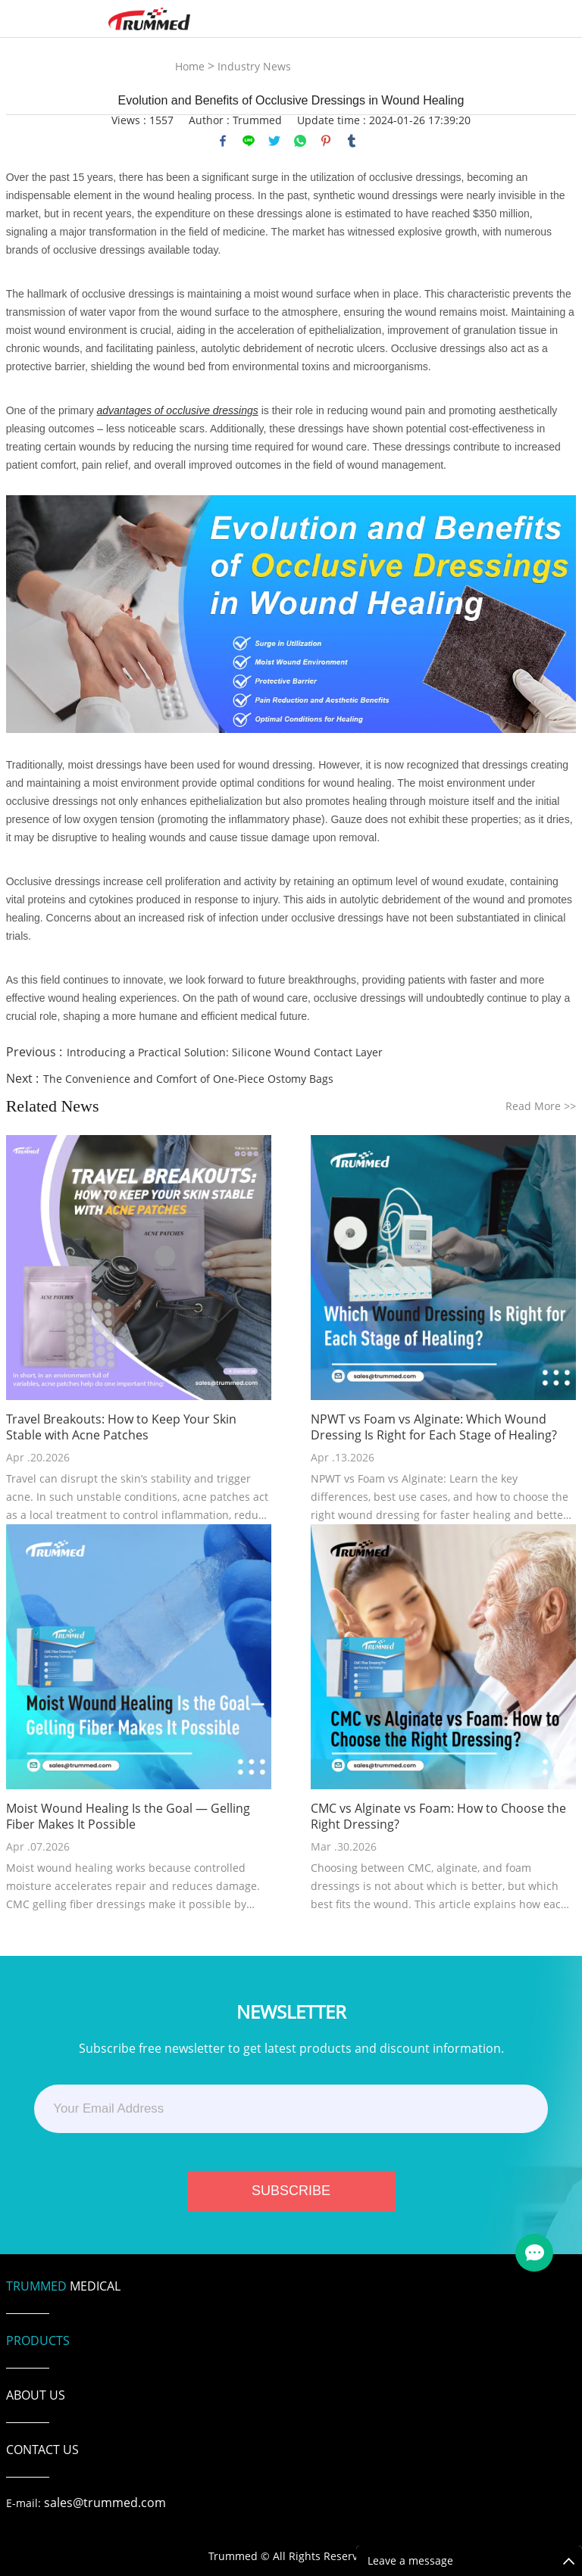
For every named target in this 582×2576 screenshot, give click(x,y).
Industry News (254, 66)
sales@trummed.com (105, 2502)
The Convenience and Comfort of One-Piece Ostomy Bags (188, 1078)
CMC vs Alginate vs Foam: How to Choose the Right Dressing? (438, 1816)
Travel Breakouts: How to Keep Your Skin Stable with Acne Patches (121, 1427)
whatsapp (300, 140)
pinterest (325, 140)
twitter (274, 140)
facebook (222, 140)
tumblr (351, 140)
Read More (540, 1106)
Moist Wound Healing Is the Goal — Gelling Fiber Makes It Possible (128, 1816)
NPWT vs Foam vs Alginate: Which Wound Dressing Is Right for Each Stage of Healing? (434, 1427)
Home (190, 66)
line (248, 140)
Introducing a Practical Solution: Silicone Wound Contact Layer (225, 1052)
